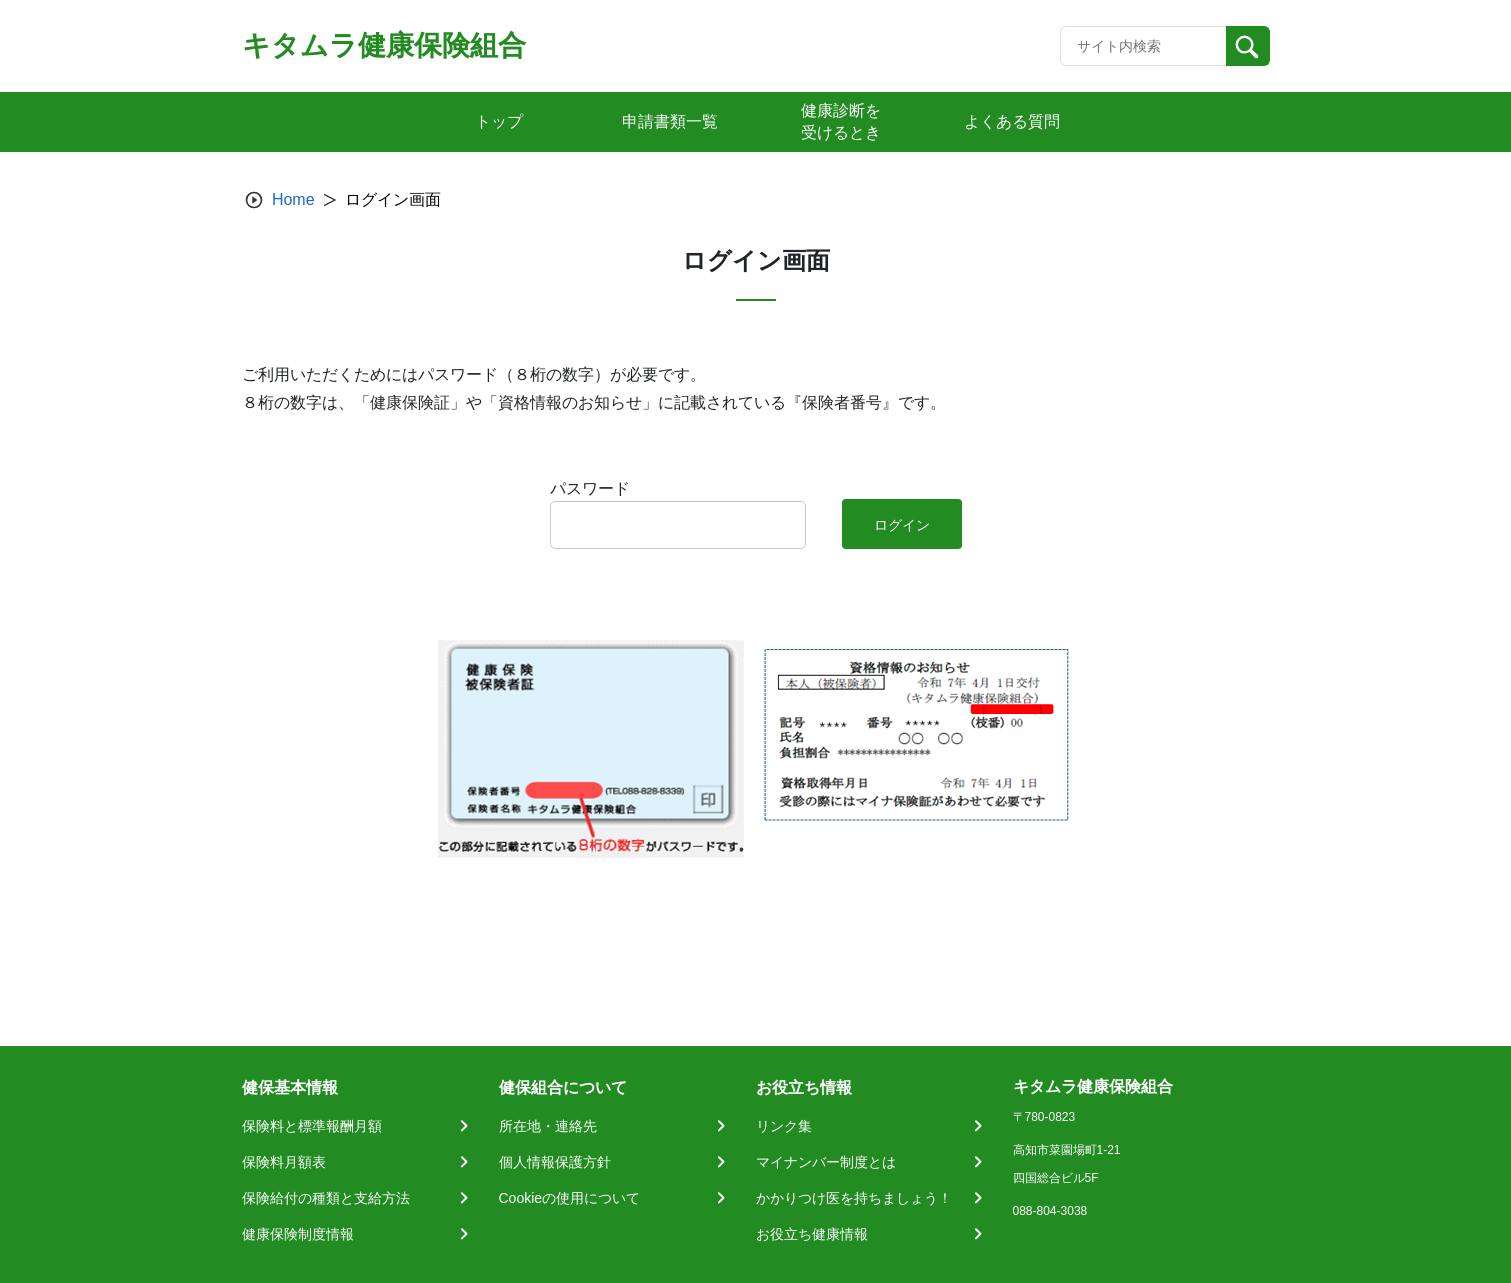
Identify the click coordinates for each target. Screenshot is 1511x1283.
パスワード (590, 488)
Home (293, 199)
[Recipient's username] (1143, 46)
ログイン (902, 525)
